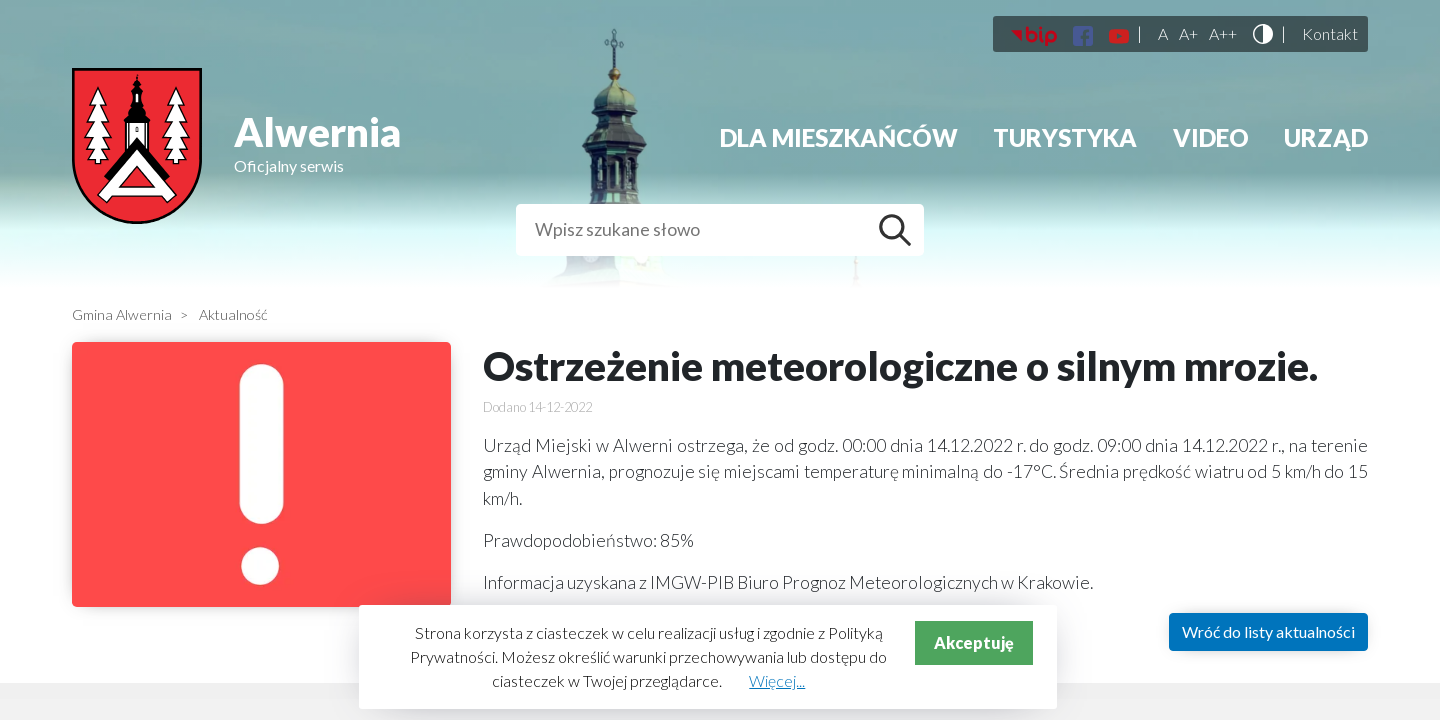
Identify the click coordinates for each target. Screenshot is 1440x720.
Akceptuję (974, 642)
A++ (1223, 34)
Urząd (1326, 137)
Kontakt (1330, 34)
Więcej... (777, 680)
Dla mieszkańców (839, 137)
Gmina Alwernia (122, 314)
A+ (1188, 34)
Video (1211, 137)
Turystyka (1065, 137)
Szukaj (900, 230)
